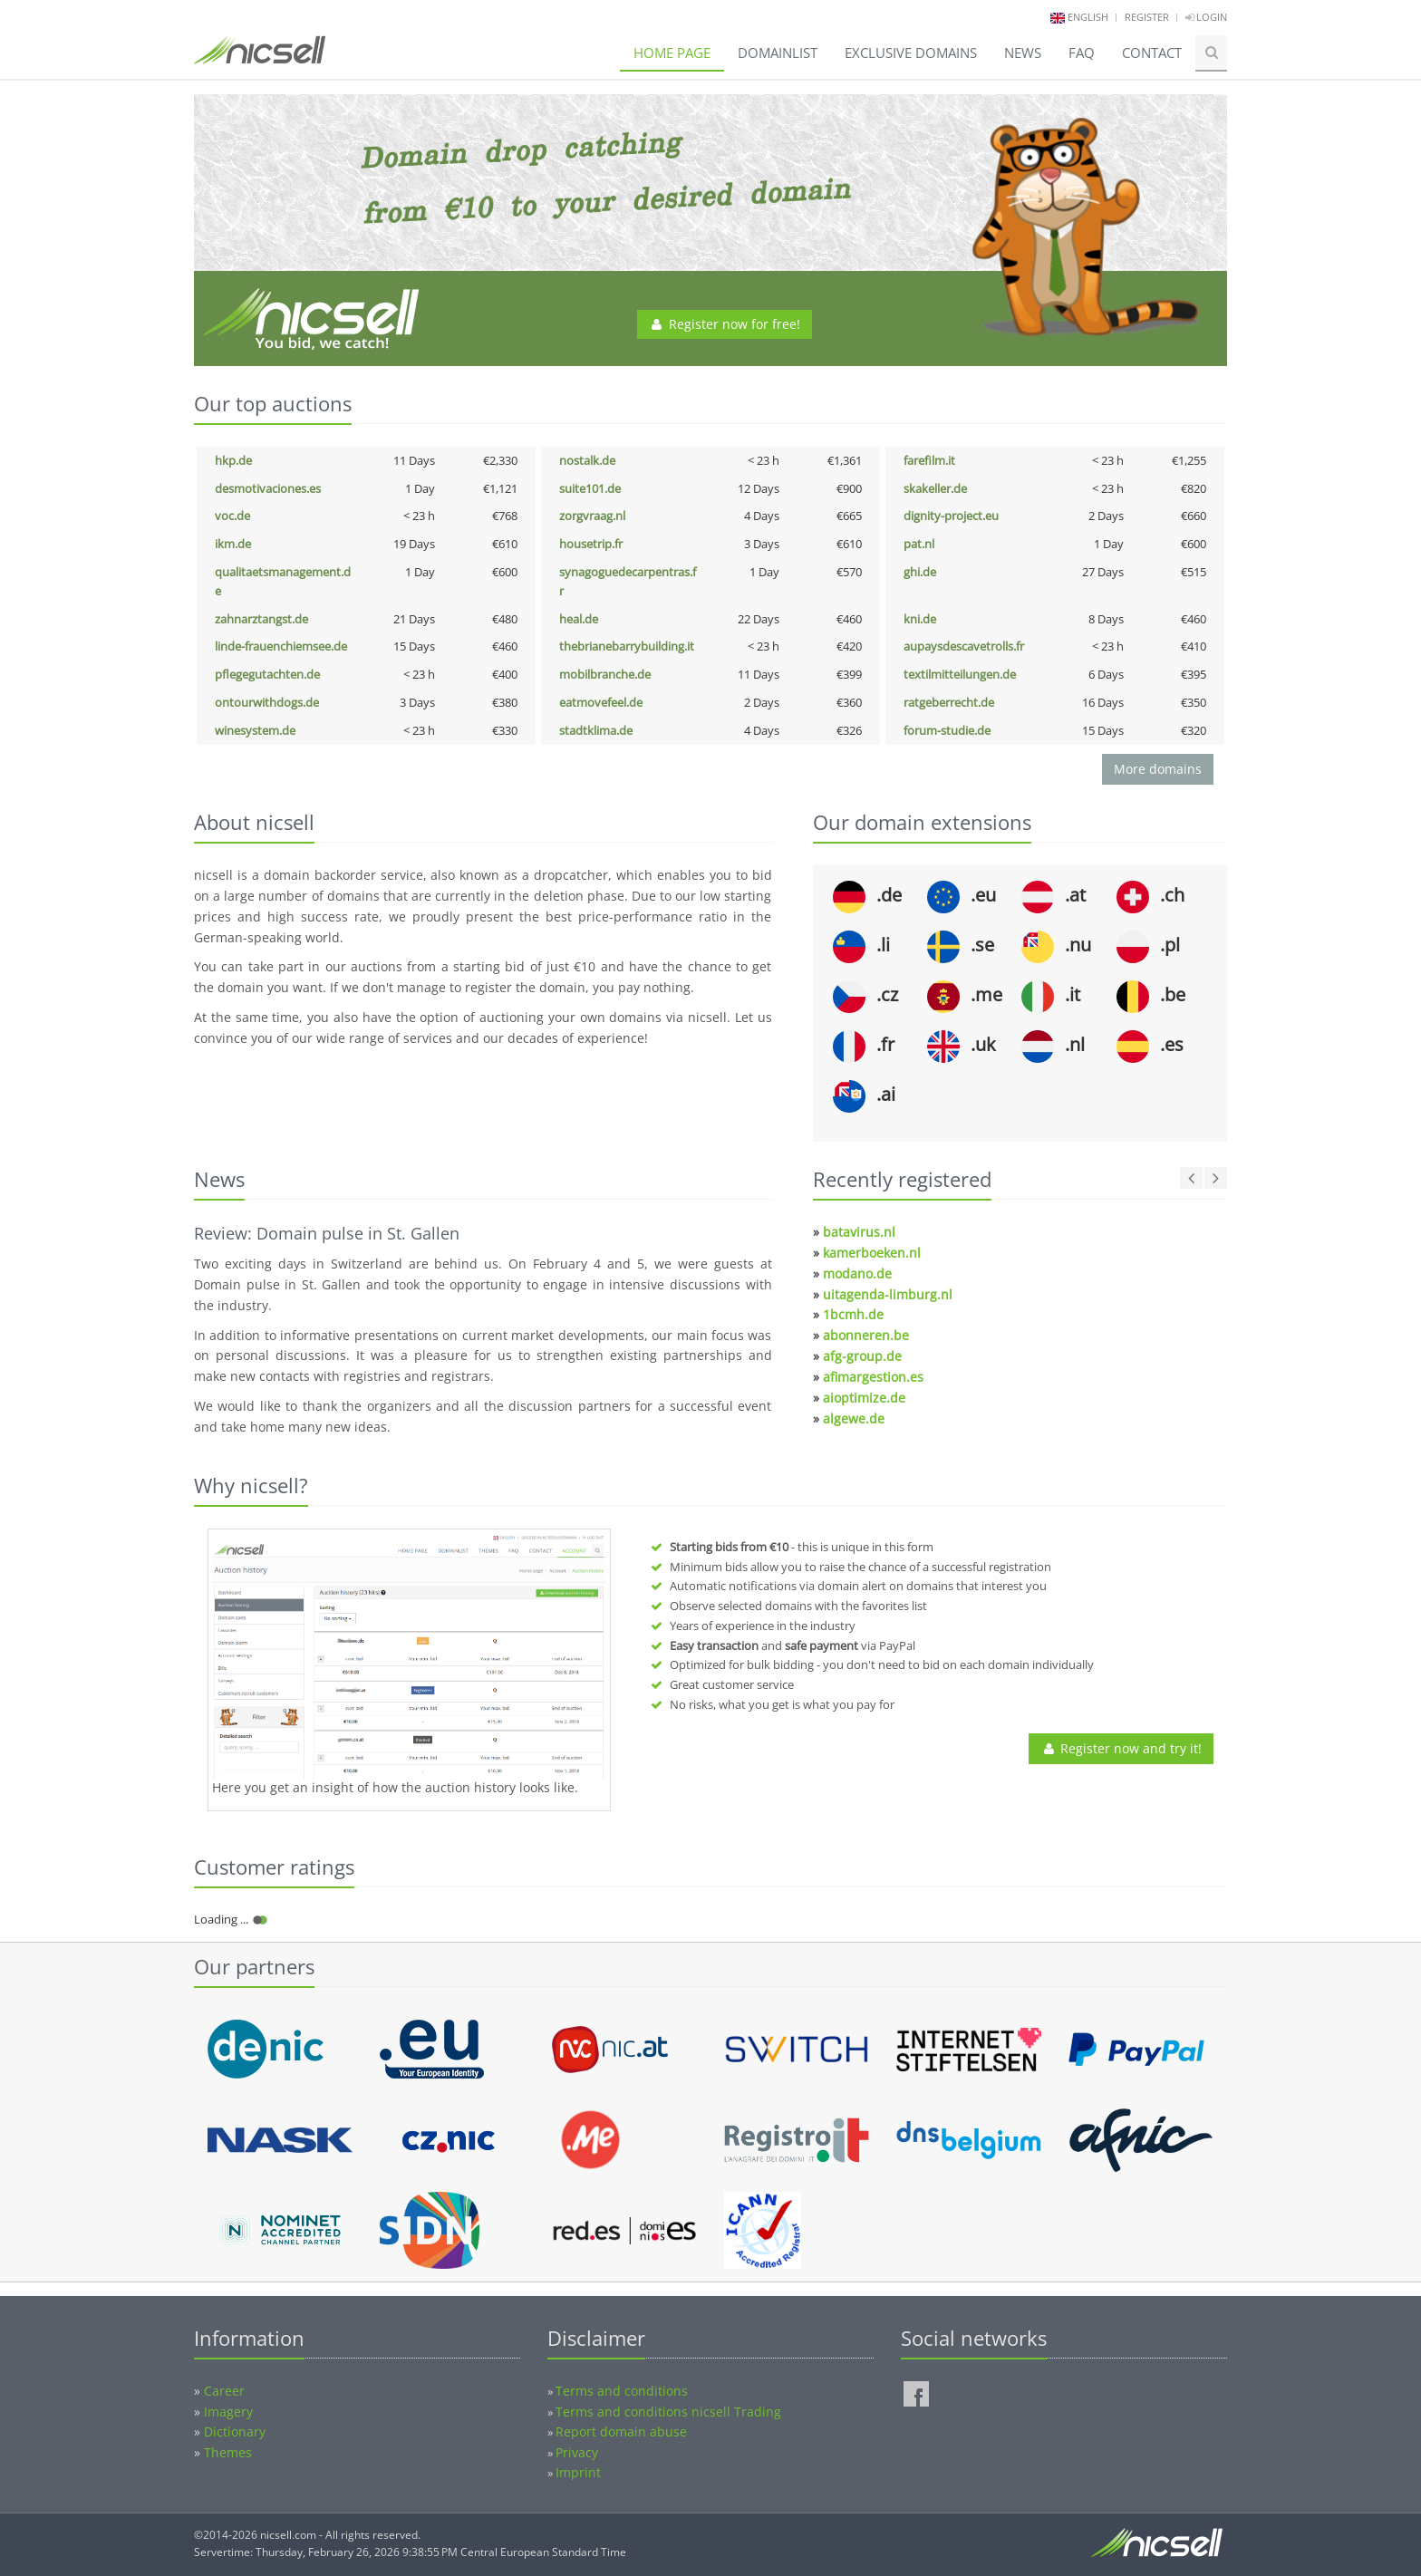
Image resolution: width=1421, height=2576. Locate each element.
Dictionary (235, 2431)
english (1088, 17)
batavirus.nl (859, 1231)
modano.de (857, 1273)
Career (224, 2390)
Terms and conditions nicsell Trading (668, 2411)
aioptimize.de (864, 1397)
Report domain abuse (621, 2431)
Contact (1152, 52)
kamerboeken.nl (872, 1252)
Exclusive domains (911, 52)
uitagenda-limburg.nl (887, 1294)
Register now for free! (724, 324)
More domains (1158, 768)
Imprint (578, 2472)
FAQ (1081, 52)
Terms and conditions (622, 2390)
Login (1206, 17)
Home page (671, 52)
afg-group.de (862, 1356)
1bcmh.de (853, 1314)
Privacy (577, 2452)
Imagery (228, 2411)
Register (1147, 17)
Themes (228, 2452)
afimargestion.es (873, 1376)
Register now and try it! (1121, 1748)
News (1022, 52)
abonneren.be (866, 1335)
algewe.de (853, 1418)
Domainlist (777, 52)
